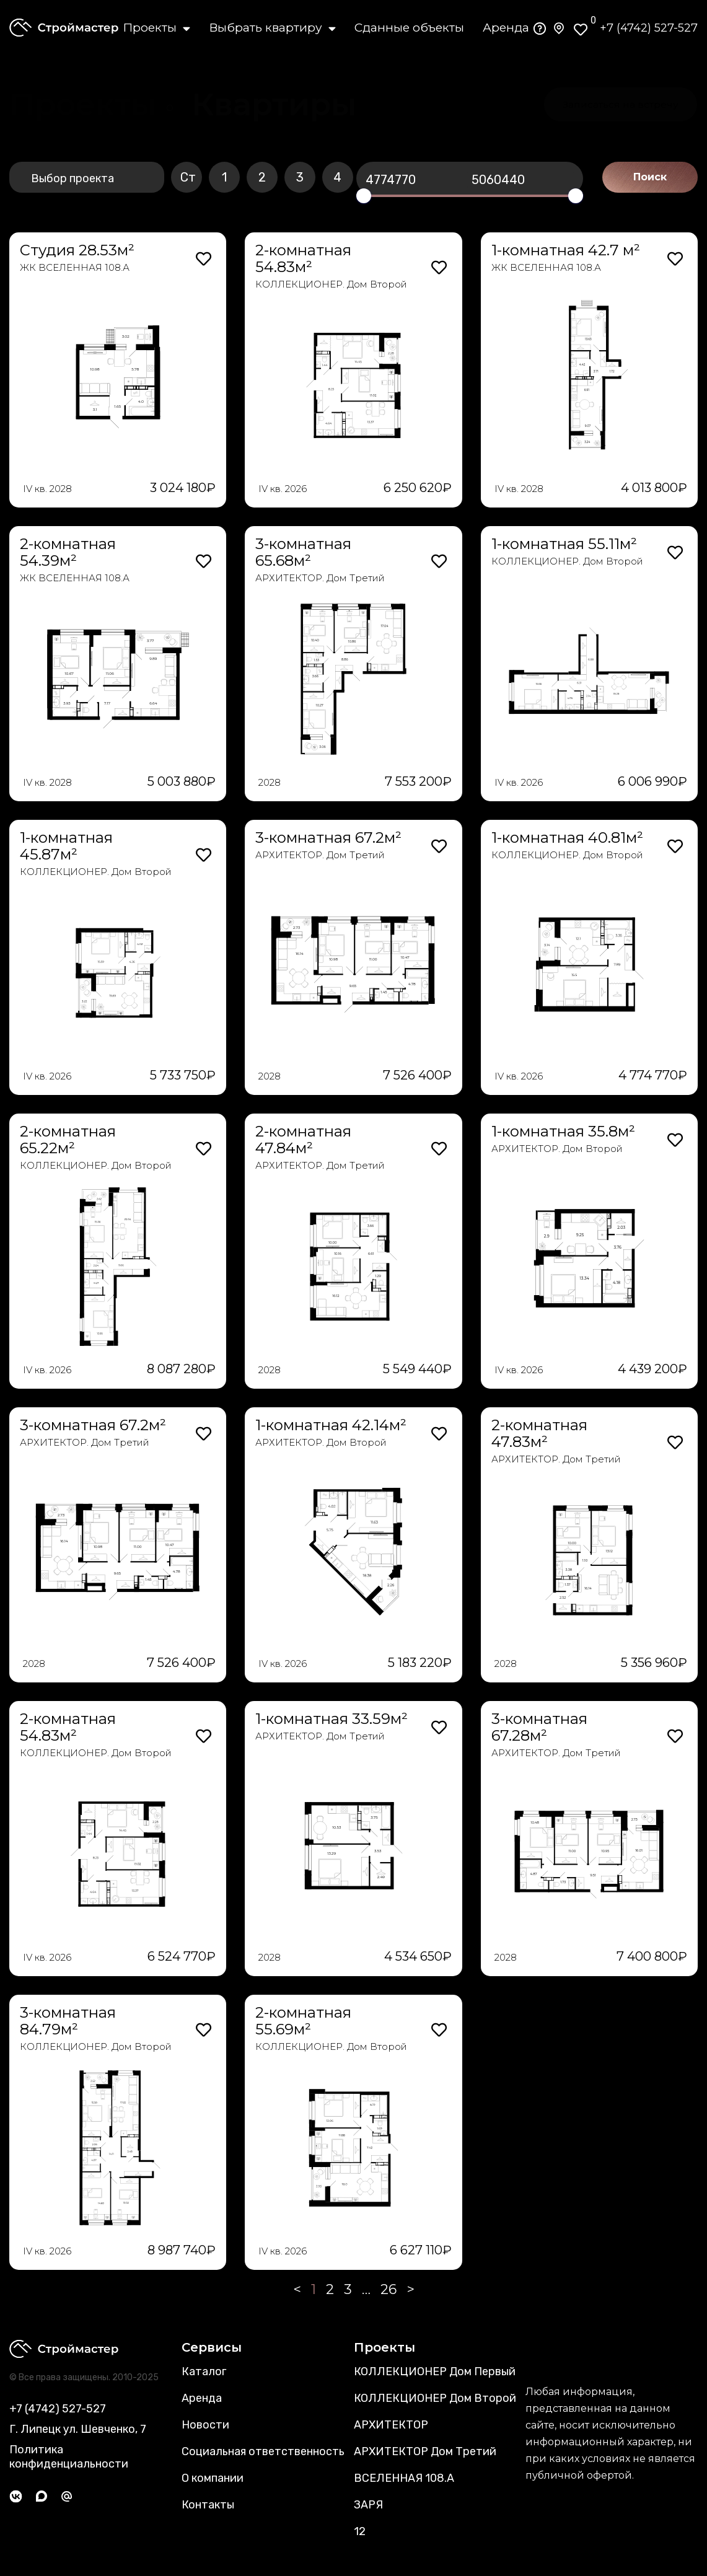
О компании (213, 2478)
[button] (273, 104)
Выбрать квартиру (272, 27)
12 (360, 2531)
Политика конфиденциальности (68, 2457)
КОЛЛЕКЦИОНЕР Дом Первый (435, 2371)
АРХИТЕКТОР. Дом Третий (320, 578)
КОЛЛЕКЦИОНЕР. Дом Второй (331, 284)
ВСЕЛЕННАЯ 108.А (404, 2478)
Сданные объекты (409, 27)
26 (388, 2289)
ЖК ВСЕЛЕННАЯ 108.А (75, 267)
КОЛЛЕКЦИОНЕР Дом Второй (435, 2398)
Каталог (204, 2371)
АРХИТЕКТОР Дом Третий (425, 2451)
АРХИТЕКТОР (391, 2425)
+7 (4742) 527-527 (649, 28)
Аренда (506, 27)
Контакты (208, 2505)
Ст (188, 177)
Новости (205, 2425)
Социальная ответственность (263, 2451)
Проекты (156, 27)
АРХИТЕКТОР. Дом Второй (557, 1148)
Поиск (650, 177)
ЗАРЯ (368, 2505)
